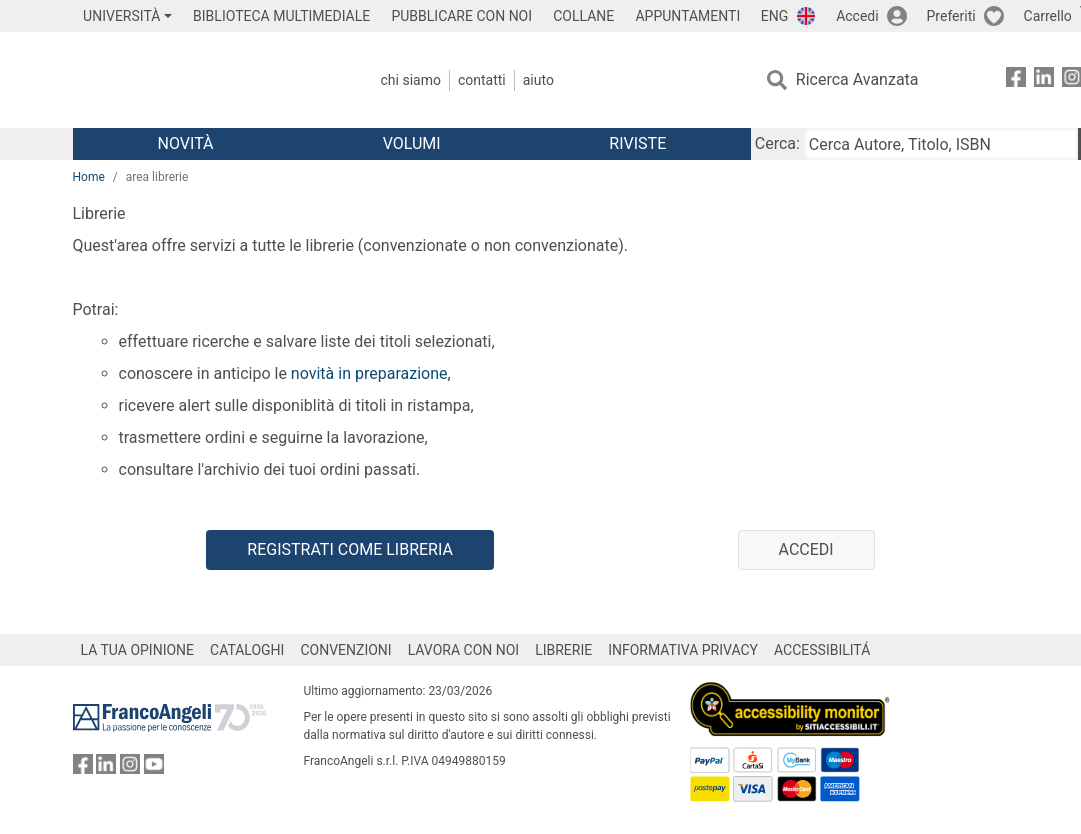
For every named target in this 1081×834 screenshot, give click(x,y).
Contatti (482, 80)
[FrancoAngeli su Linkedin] (1044, 80)
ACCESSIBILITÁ (822, 650)
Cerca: (777, 143)
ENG (774, 16)
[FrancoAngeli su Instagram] (130, 768)
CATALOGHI (247, 650)
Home (89, 177)
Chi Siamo (411, 80)
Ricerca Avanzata (857, 79)
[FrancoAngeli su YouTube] (154, 768)
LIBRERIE (563, 650)
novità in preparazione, (369, 373)
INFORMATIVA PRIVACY (683, 650)
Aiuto (538, 80)
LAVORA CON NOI (464, 650)
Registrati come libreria (350, 549)
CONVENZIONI (345, 650)
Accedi (857, 16)
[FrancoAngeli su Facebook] (1016, 80)
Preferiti (951, 16)
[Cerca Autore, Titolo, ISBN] (941, 144)
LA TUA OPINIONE (138, 650)
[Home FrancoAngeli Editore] (205, 80)
